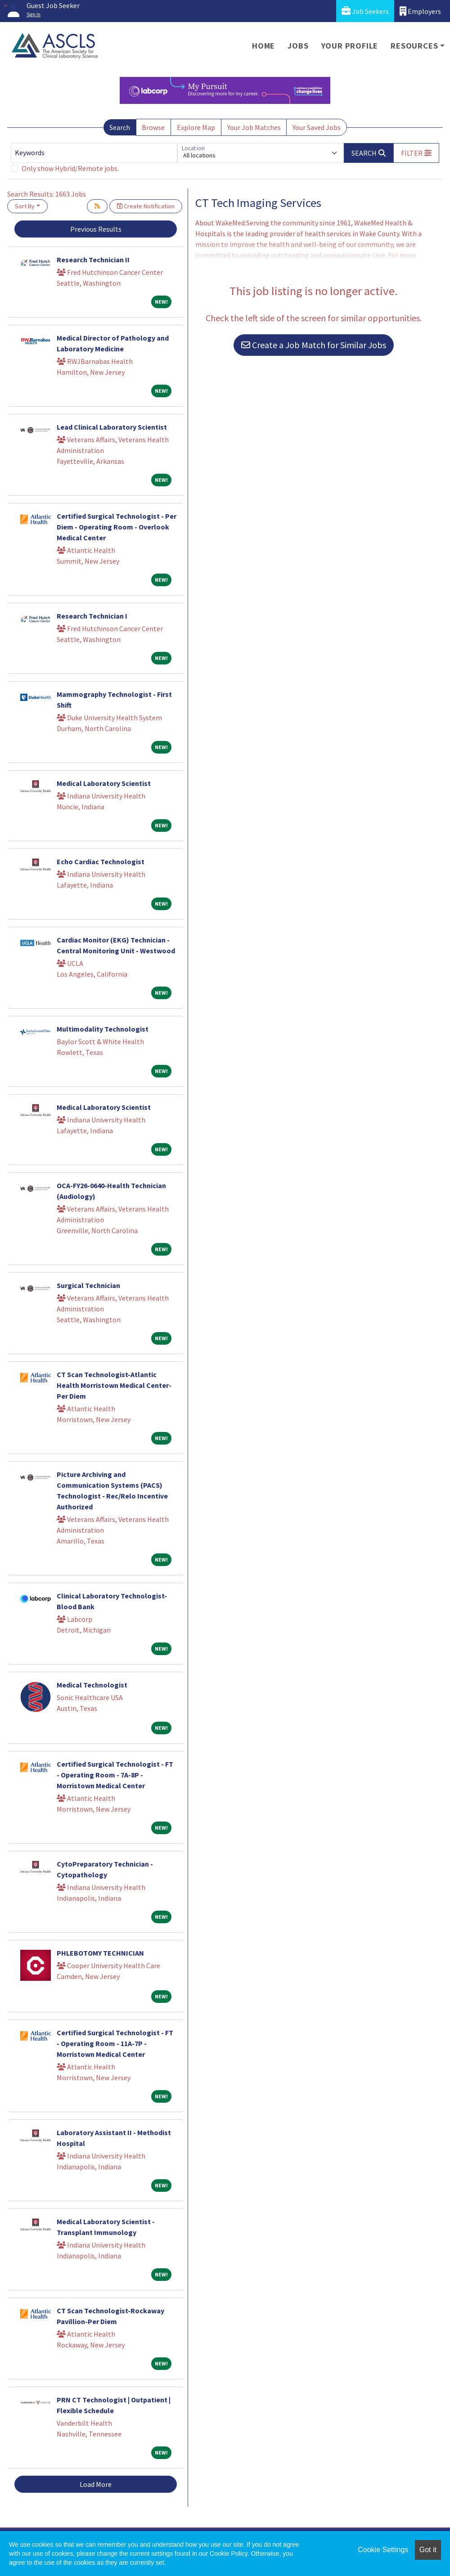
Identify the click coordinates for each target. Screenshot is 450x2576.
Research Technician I (92, 615)
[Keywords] (94, 153)
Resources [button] (414, 45)
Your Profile (349, 45)
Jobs (298, 45)
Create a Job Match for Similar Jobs (313, 344)
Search (119, 127)
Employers (420, 11)
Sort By (25, 206)
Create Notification (146, 206)
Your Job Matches (254, 127)
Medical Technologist (92, 1684)
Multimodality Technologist (102, 1028)
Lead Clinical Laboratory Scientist (112, 426)
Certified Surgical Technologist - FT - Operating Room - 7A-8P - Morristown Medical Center (115, 1774)
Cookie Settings (383, 2550)
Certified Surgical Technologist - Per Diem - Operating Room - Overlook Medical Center (116, 527)
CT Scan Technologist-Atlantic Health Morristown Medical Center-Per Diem (114, 1385)
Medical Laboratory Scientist (104, 783)
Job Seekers (365, 11)
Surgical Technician (88, 1285)
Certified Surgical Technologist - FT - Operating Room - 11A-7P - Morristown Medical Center (115, 2043)
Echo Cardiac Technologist (100, 861)
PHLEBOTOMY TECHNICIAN (100, 1952)
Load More (96, 2484)
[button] (416, 153)
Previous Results (96, 228)
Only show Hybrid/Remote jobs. (70, 168)
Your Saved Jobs (316, 127)
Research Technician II (93, 259)
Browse (153, 127)
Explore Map (196, 127)
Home (263, 45)
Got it (427, 2550)
